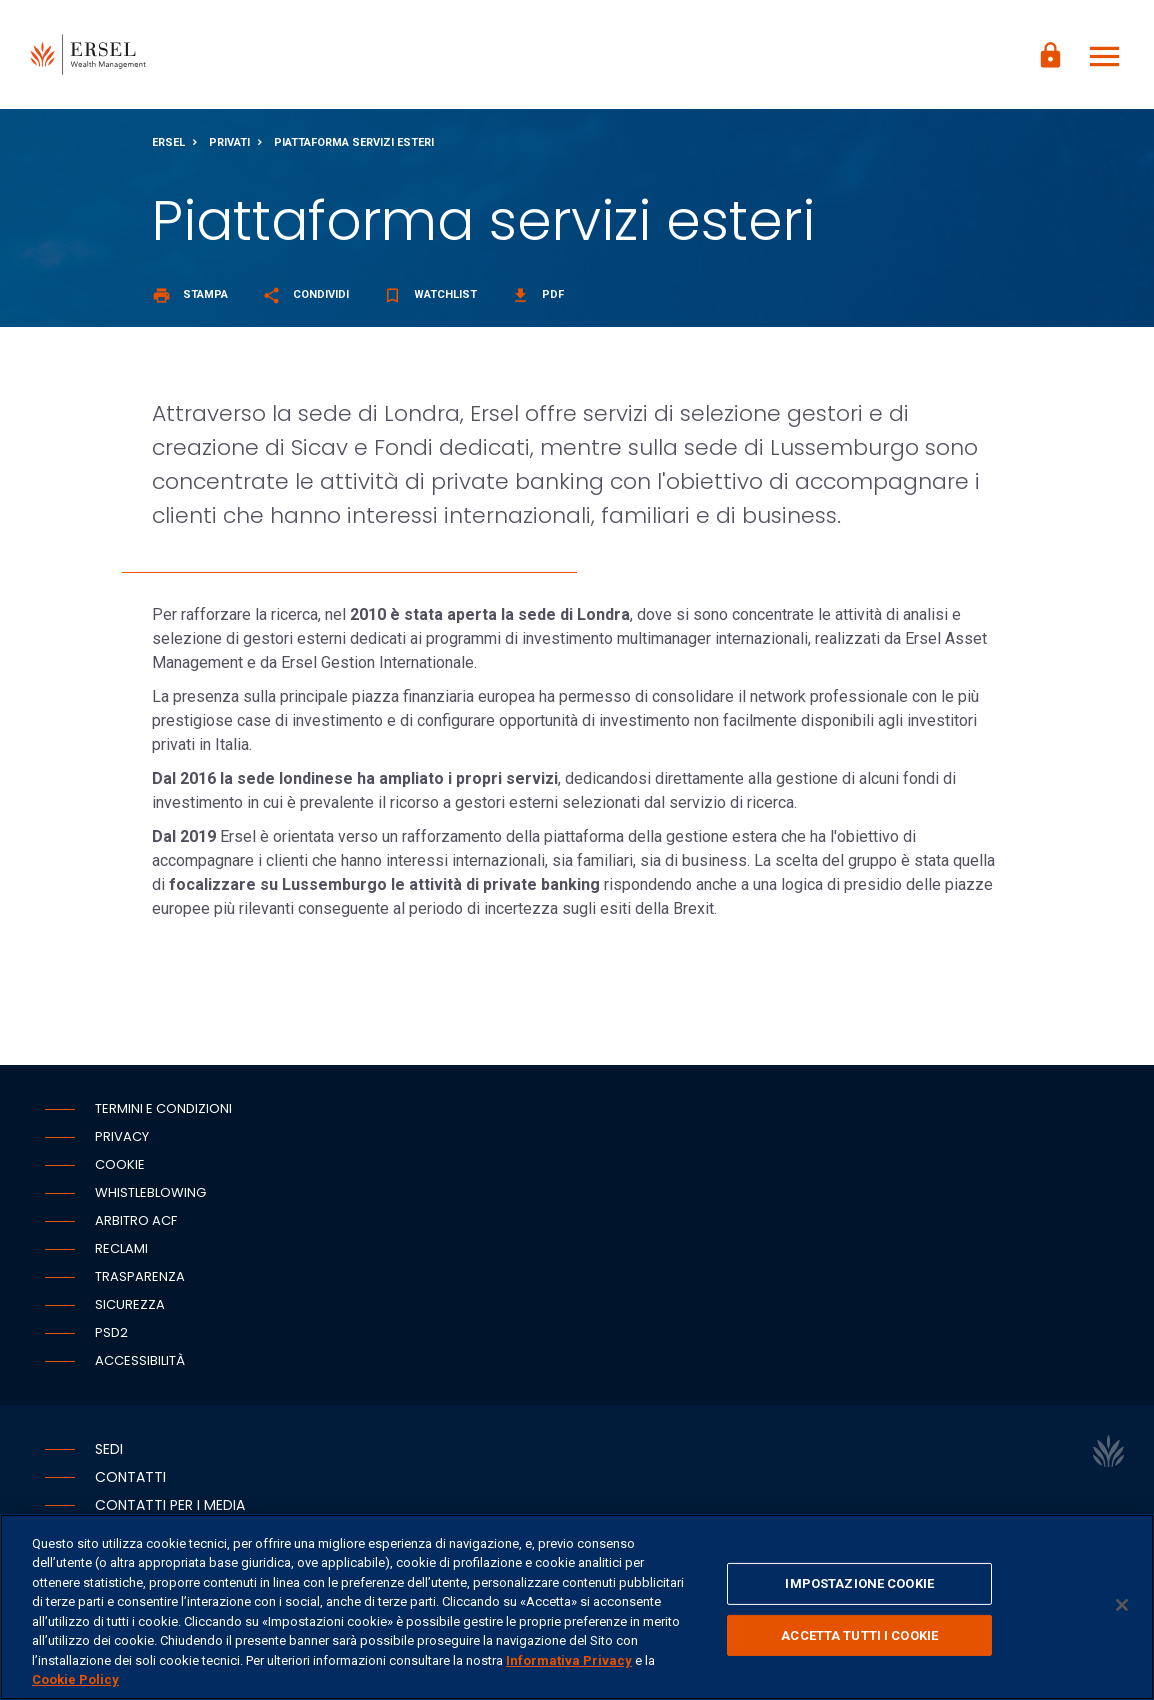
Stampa (190, 295)
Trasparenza (140, 1277)
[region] (577, 1607)
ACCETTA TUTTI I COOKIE (859, 1634)
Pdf (537, 295)
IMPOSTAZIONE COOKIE (859, 1583)
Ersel (168, 143)
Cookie (120, 1165)
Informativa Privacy (569, 1660)
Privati (229, 143)
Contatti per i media (170, 1506)
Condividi (305, 295)
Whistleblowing (150, 1193)
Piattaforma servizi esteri (354, 143)
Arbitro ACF (136, 1221)
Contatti (130, 1478)
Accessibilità (140, 1361)
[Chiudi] (1122, 1605)
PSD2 (111, 1333)
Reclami (121, 1249)
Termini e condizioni (163, 1109)
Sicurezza (130, 1305)
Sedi (109, 1450)
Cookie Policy (75, 1679)
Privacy (122, 1137)
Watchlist (430, 295)
